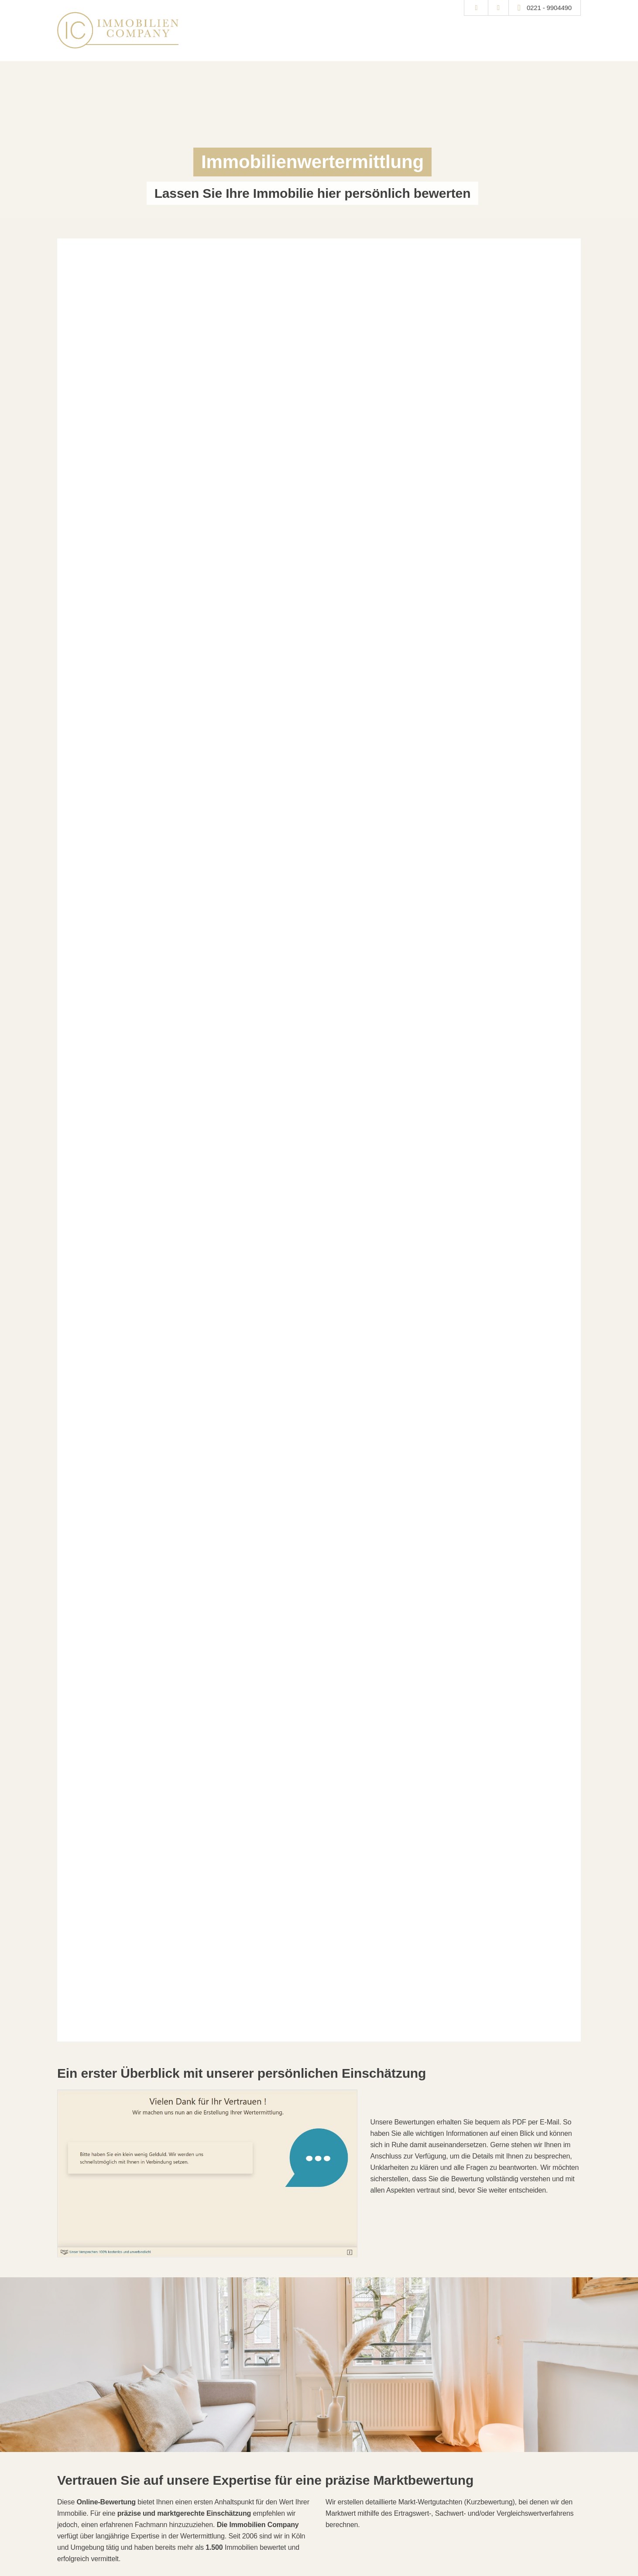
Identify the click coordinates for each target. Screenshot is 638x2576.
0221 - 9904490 (549, 7)
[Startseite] (117, 30)
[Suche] (476, 8)
